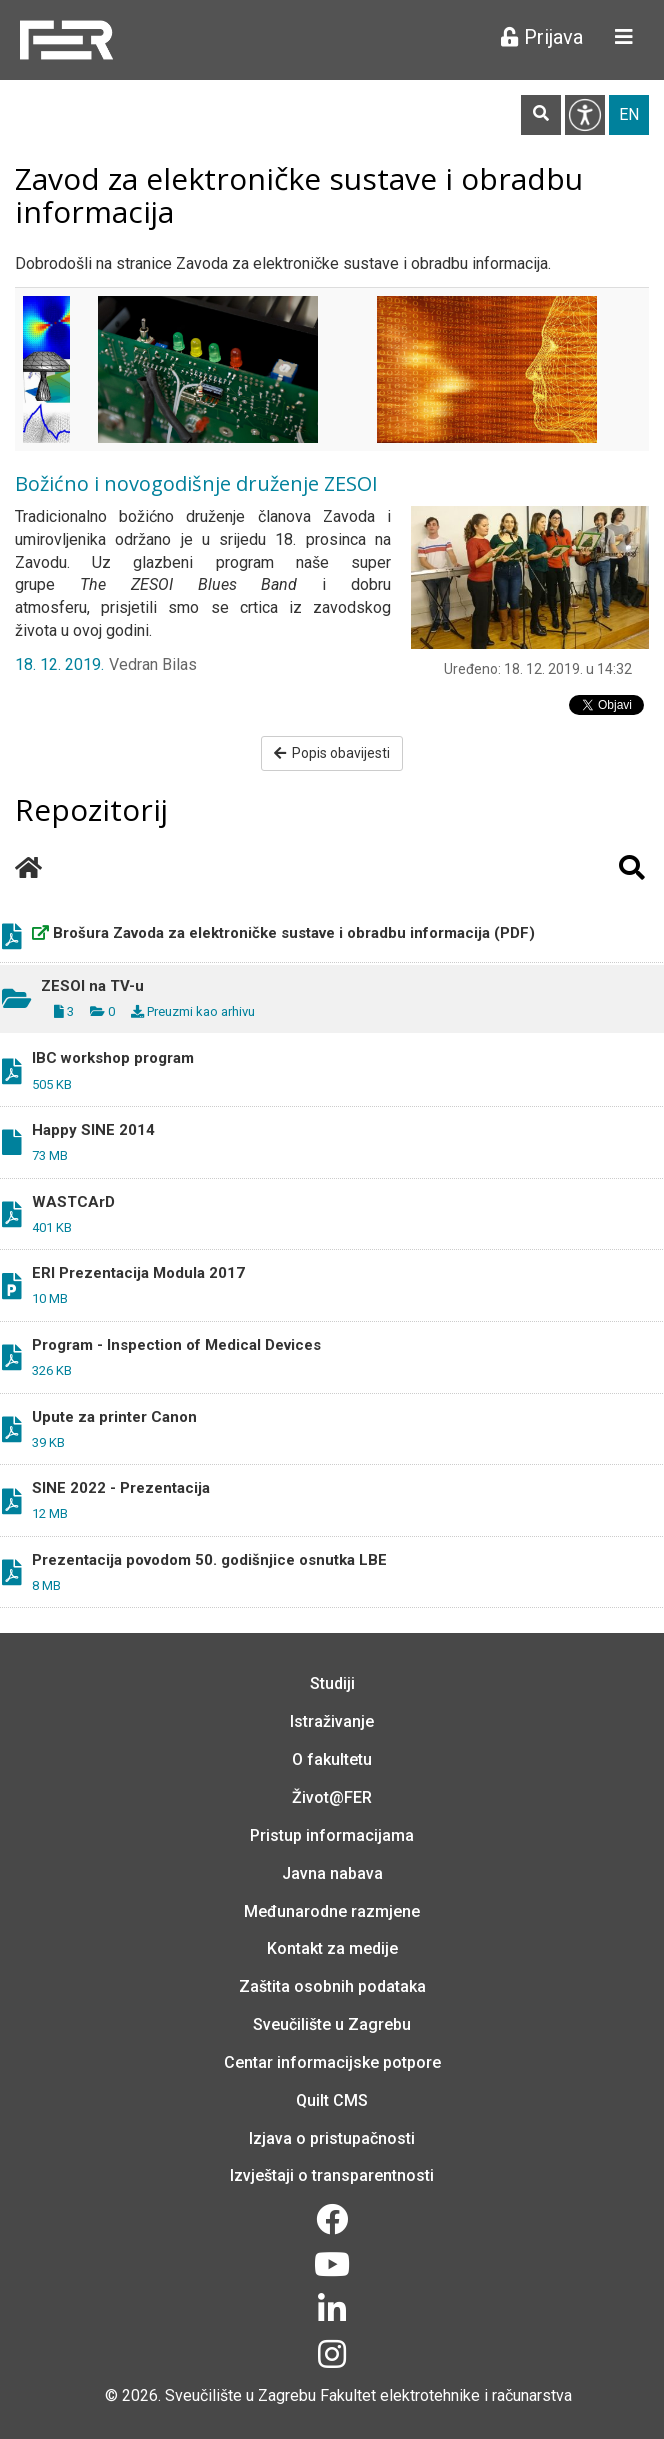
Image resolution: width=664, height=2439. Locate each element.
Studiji (332, 1683)
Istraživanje (332, 1721)
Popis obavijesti (332, 753)
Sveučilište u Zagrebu (332, 2024)
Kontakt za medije (332, 1948)
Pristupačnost (585, 115)
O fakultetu (332, 1759)
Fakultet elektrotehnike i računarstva (446, 2395)
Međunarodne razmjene (332, 1911)
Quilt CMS (332, 2100)
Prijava (542, 37)
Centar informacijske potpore (332, 2062)
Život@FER (332, 1797)
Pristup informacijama (332, 1835)
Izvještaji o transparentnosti (332, 2175)
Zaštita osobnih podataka (332, 1986)
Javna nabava (332, 1873)
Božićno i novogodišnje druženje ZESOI (196, 483)
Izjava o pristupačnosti (332, 2138)
